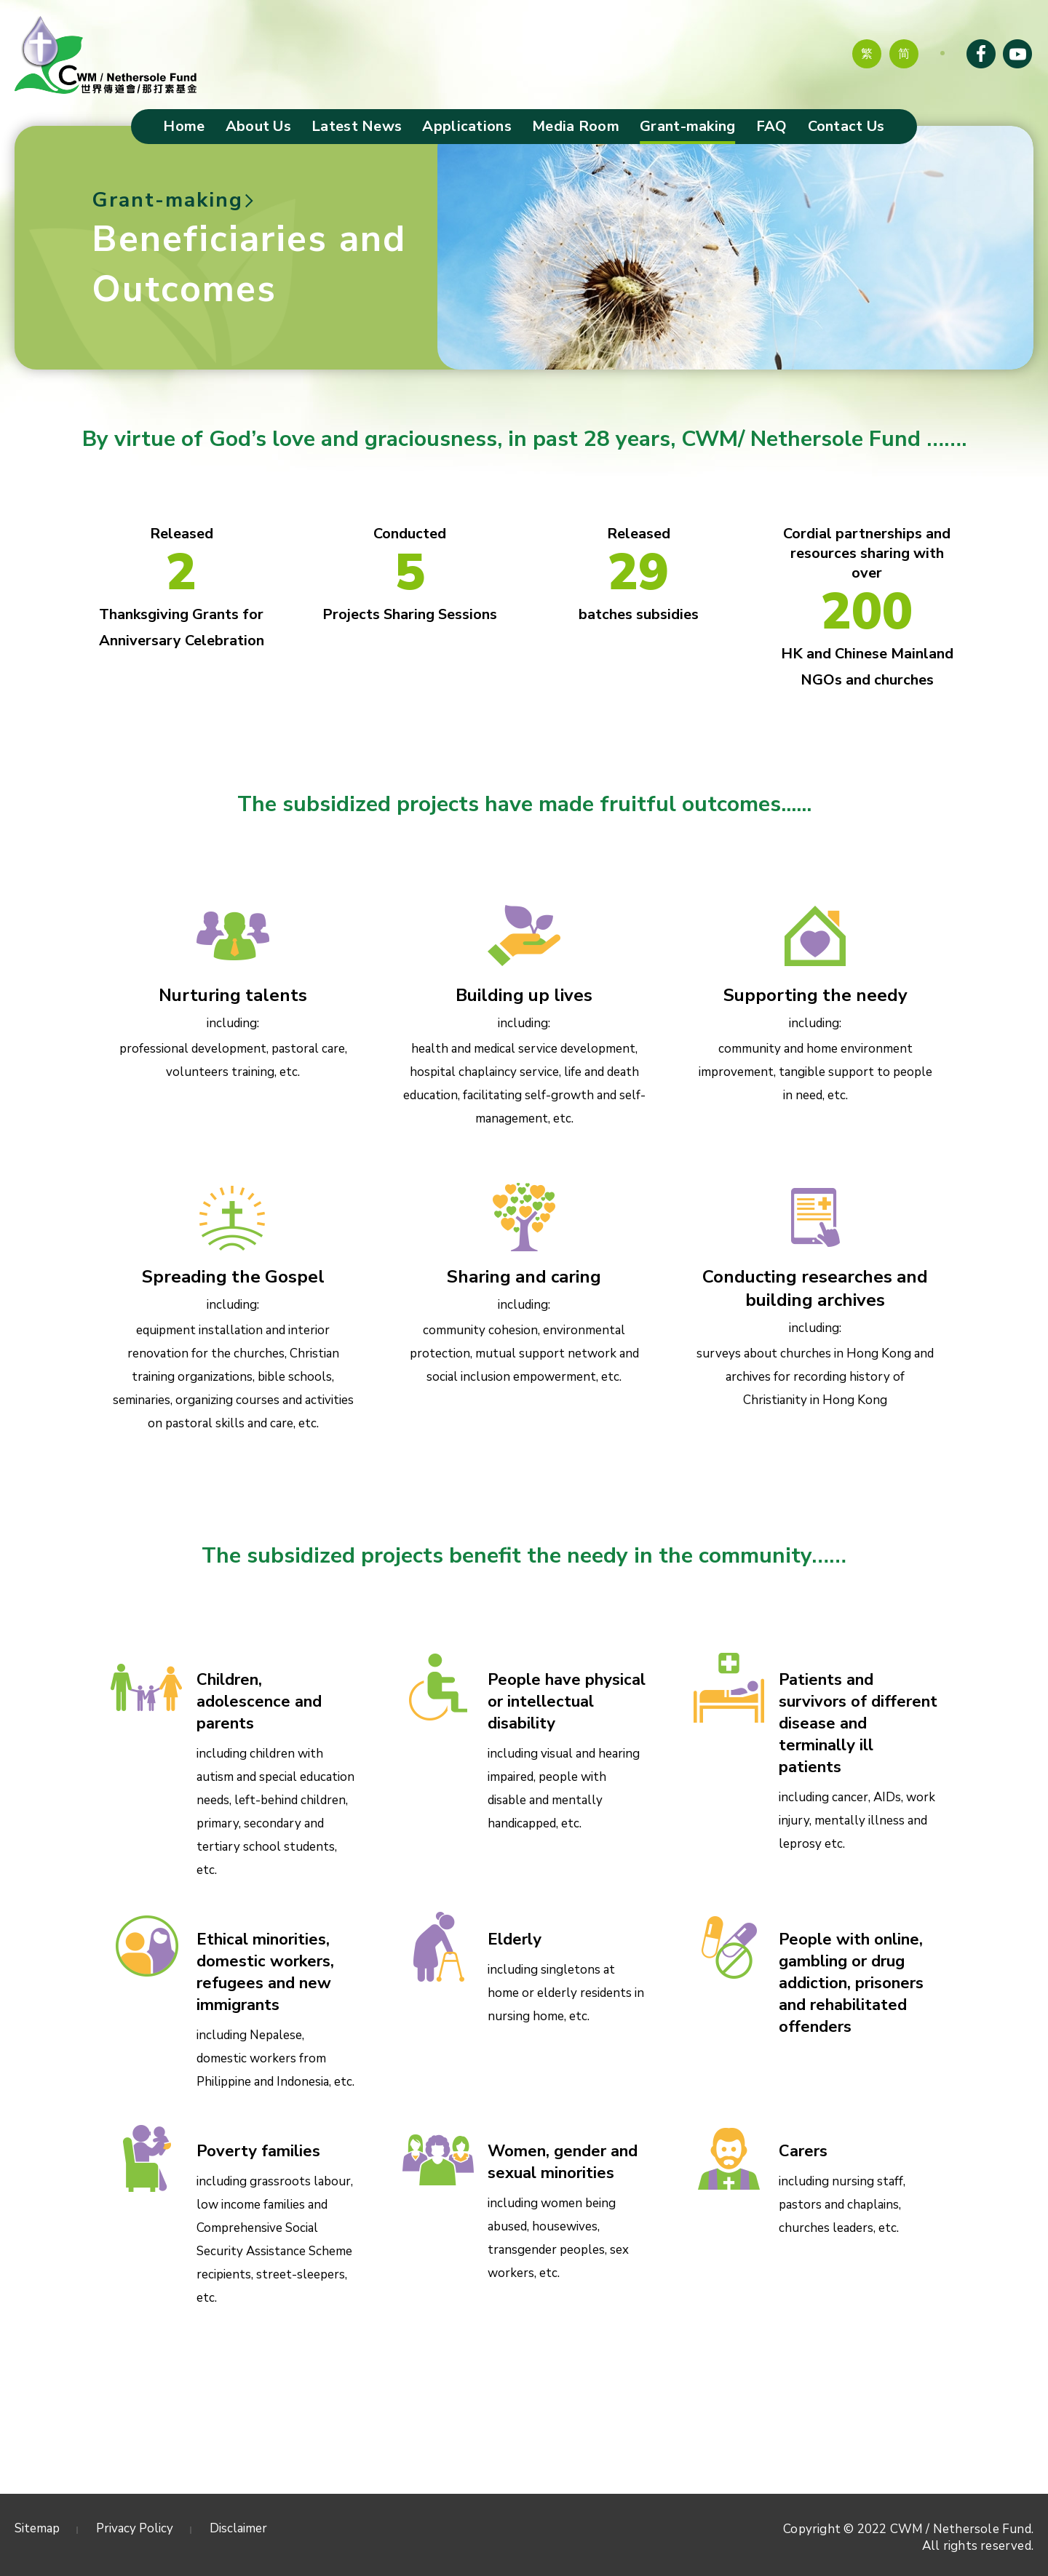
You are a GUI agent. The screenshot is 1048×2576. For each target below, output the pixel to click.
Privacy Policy (134, 2528)
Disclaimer (238, 2528)
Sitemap (37, 2528)
